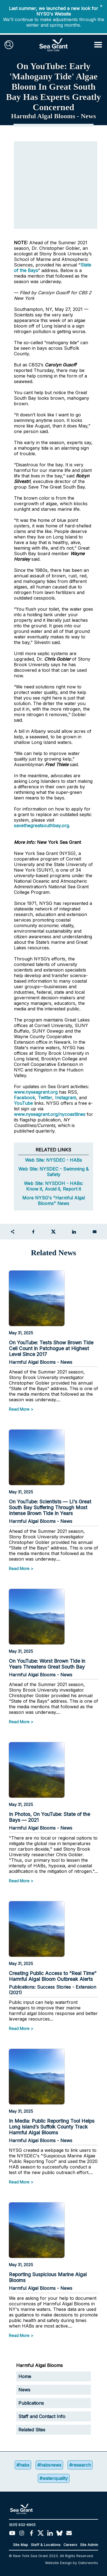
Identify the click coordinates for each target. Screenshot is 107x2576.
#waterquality (53, 2478)
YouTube (24, 1103)
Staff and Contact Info (41, 2416)
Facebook (24, 1097)
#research (80, 2465)
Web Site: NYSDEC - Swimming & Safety (53, 1171)
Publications (31, 2403)
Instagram (65, 1097)
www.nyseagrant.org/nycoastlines (49, 1114)
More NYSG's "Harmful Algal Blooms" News (53, 1200)
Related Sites (31, 2429)
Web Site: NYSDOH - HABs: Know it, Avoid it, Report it (53, 1186)
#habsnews (49, 2465)
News (24, 2390)
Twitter (45, 1097)
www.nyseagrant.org (36, 1092)
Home (24, 2376)
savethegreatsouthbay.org (41, 825)
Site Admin (89, 2545)
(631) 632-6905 (22, 2525)
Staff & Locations (46, 2545)
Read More (19, 1409)
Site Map (20, 2545)
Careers (70, 2545)
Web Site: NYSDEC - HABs (53, 1160)
